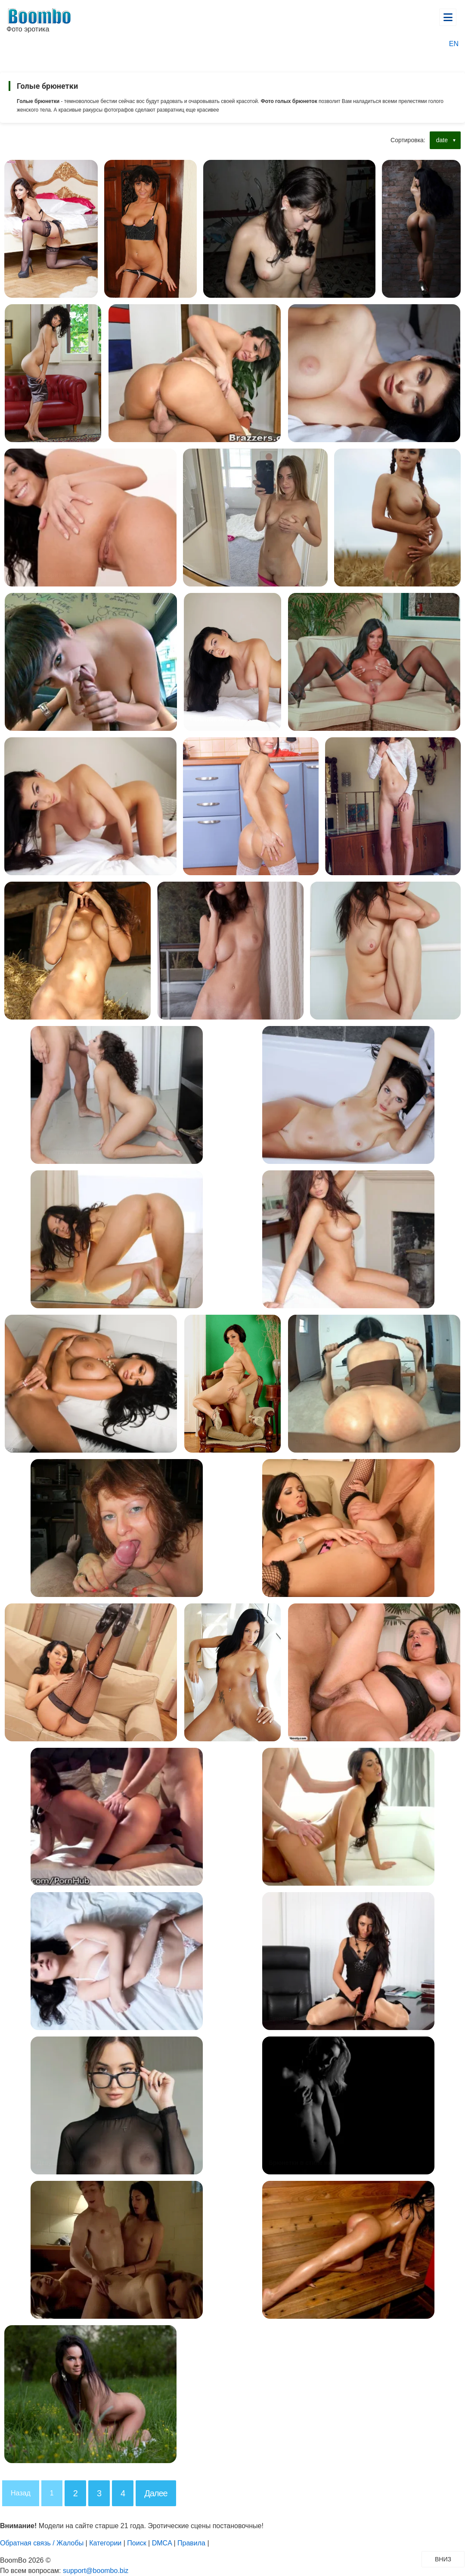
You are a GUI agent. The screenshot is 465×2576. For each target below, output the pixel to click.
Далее (155, 2493)
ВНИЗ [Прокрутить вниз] (449, 2559)
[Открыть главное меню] (447, 17)
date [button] (442, 140)
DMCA (162, 2543)
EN (454, 43)
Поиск (136, 2543)
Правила (191, 2543)
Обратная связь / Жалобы (42, 2543)
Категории (105, 2543)
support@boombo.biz (95, 2570)
